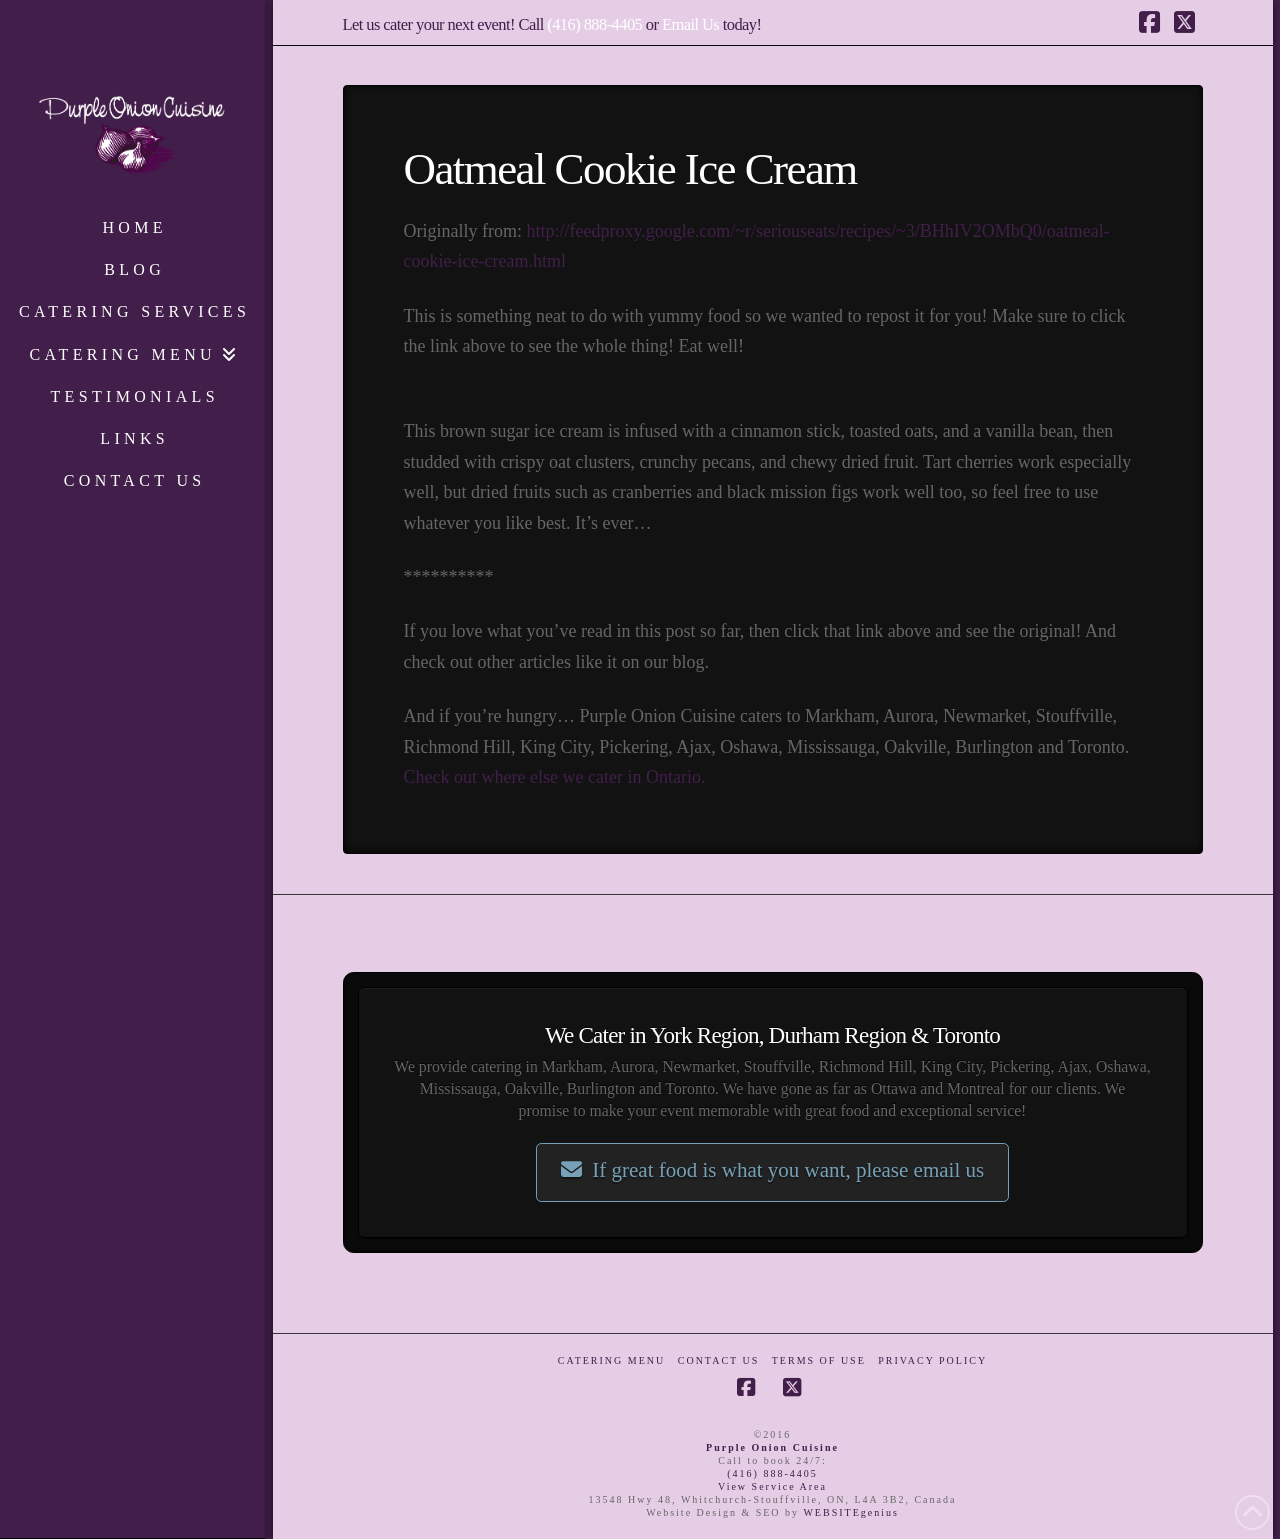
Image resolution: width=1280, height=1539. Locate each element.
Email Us (690, 24)
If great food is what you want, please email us (772, 1170)
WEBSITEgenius (850, 1512)
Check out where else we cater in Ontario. (555, 777)
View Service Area (772, 1486)
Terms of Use (819, 1360)
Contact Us (719, 1360)
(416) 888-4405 (594, 24)
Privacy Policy (932, 1360)
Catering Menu (611, 1360)
